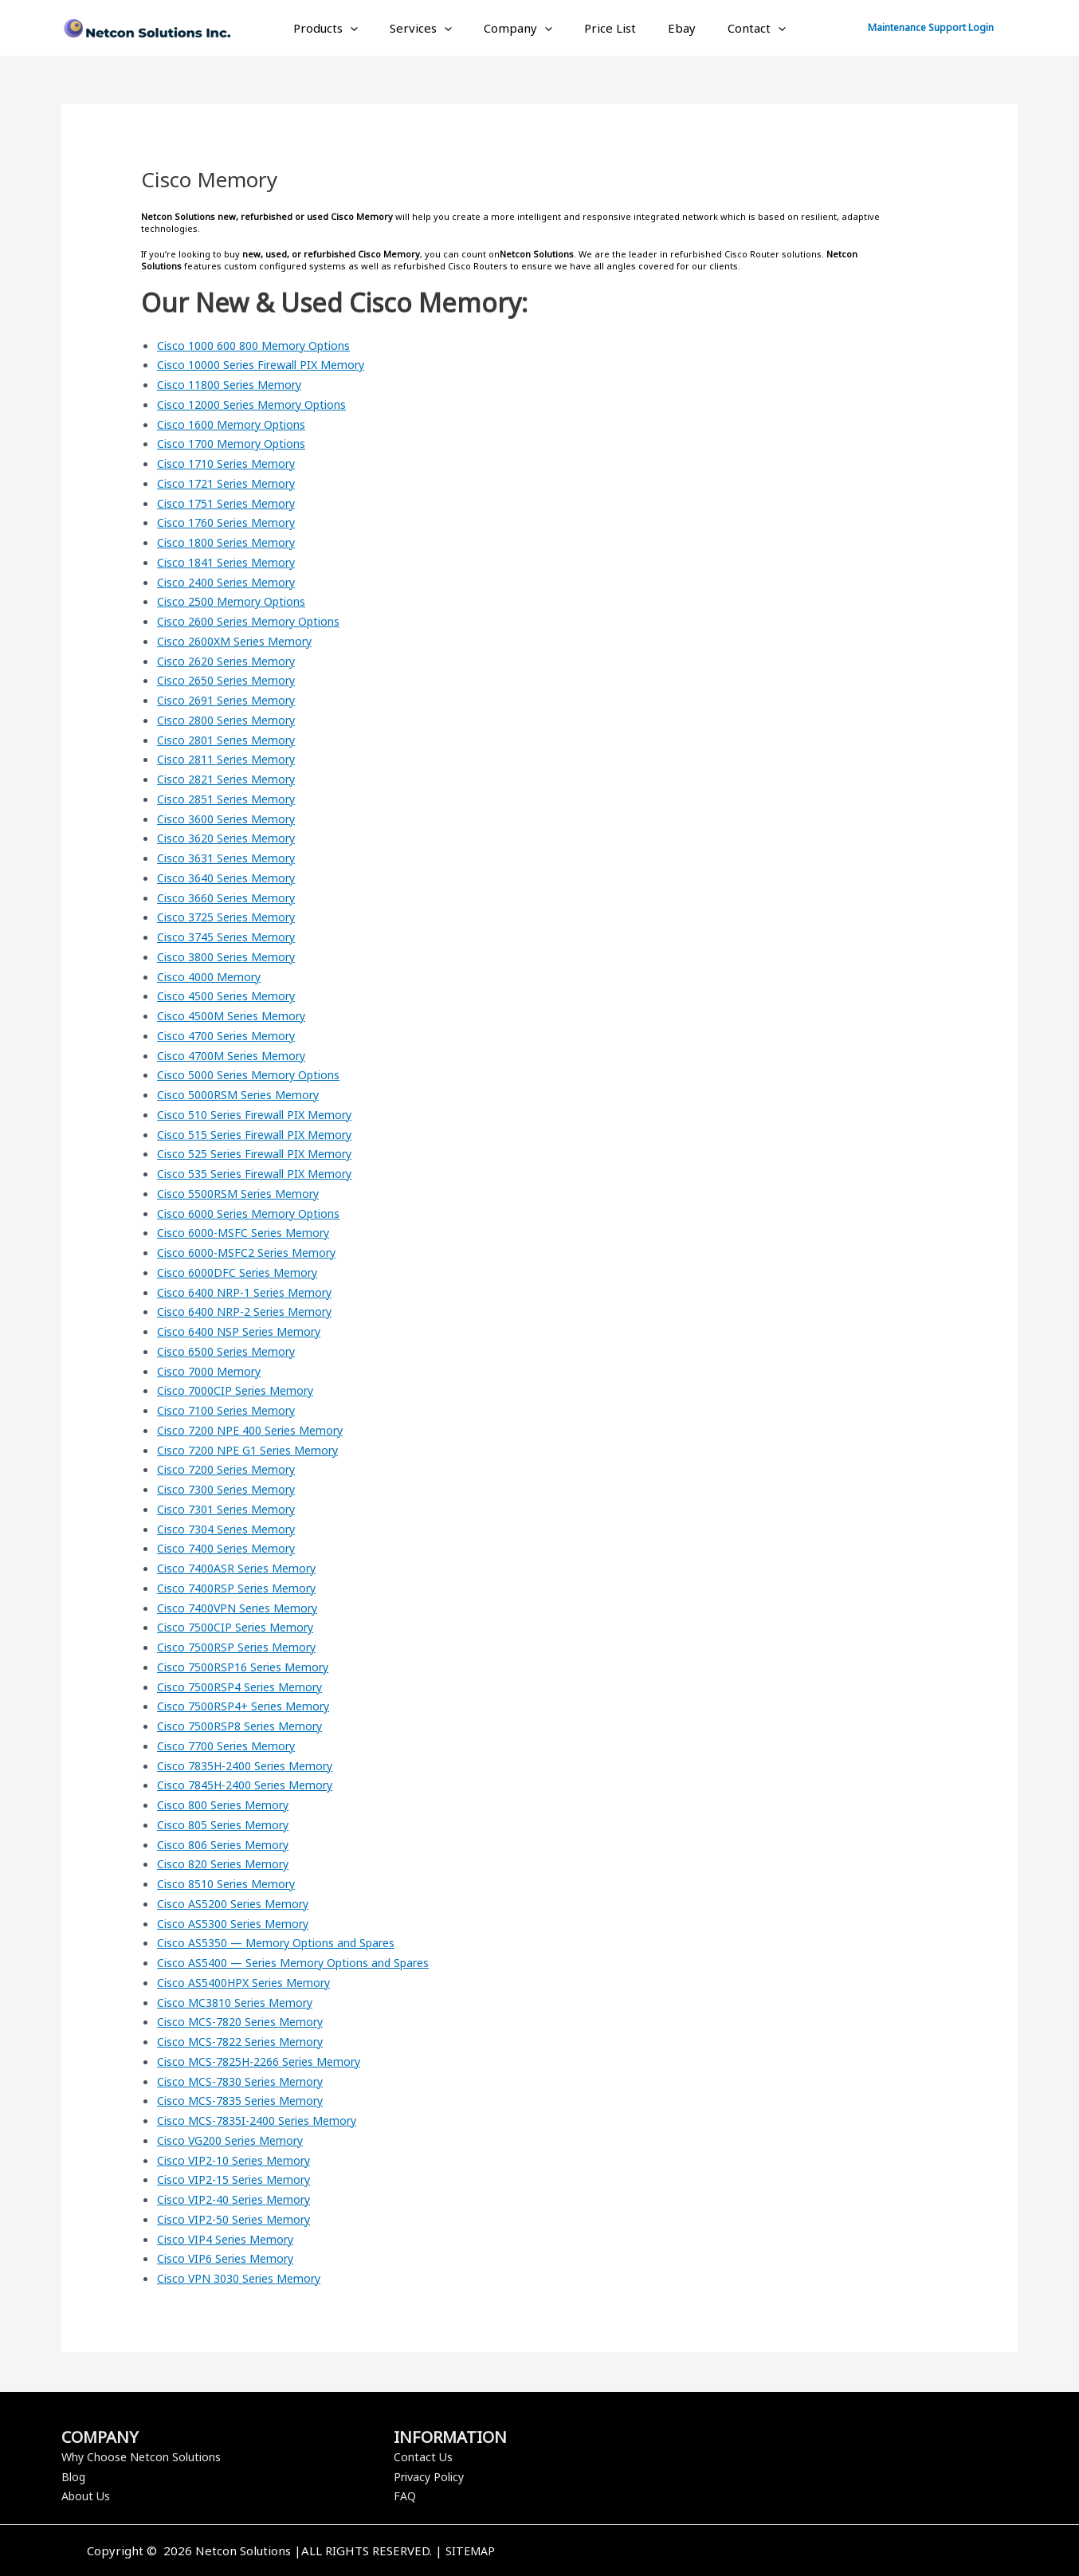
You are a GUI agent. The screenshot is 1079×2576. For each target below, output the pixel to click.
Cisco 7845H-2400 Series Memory (254, 1785)
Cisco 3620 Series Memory (232, 838)
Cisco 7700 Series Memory (232, 1745)
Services (433, 28)
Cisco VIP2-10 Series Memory (240, 2160)
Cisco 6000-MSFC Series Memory (250, 1232)
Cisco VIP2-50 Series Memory (240, 2219)
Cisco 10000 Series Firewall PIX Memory (270, 364)
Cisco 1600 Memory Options (237, 424)
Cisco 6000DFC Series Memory (243, 1272)
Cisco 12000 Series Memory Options (260, 404)
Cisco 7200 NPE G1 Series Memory (255, 1450)
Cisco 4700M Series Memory (238, 1055)
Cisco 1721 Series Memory (232, 483)
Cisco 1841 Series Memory (232, 562)
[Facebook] (765, 2552)
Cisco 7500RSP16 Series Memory (250, 1667)
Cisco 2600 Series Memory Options (256, 621)
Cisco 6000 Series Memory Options (256, 1213)
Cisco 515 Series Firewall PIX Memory (263, 1134)
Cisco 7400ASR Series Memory (243, 1568)
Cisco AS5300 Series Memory (239, 1923)
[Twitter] (789, 2552)
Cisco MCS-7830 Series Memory (247, 2081)
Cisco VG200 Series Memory (236, 2140)
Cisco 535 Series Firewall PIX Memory (263, 1173)
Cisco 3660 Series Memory (232, 897)
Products (345, 28)
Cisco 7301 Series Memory (232, 1509)
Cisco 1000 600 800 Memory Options (262, 345)
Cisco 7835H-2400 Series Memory (254, 1765)
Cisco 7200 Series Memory (232, 1469)
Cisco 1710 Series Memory (232, 463)
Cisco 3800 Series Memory (232, 956)
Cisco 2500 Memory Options (237, 601)
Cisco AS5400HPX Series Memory (251, 1982)
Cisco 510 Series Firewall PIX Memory (263, 1114)
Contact (737, 28)
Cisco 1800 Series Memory (232, 542)
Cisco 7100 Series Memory (232, 1410)
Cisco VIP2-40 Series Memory (240, 2199)
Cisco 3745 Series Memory (232, 936)
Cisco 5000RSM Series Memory (244, 1094)
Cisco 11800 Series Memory (236, 384)
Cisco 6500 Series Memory (232, 1351)
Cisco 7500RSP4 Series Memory (246, 1686)
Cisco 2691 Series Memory (232, 700)
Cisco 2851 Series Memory (232, 799)
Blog (74, 2476)
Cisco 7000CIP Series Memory (241, 1390)
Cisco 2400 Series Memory (232, 582)
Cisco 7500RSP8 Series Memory (246, 1726)
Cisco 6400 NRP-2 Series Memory (252, 1311)
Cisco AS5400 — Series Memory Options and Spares (304, 1962)
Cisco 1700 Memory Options (237, 443)
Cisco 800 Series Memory (228, 1804)
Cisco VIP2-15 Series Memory (240, 2179)
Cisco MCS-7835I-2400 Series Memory (266, 2120)
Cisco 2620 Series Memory (232, 661)
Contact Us (424, 2456)
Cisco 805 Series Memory (228, 1824)
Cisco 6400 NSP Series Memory (245, 1331)
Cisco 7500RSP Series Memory (242, 1647)
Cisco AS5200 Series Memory (239, 1903)
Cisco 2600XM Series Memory (241, 641)
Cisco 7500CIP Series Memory (241, 1627)
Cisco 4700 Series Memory (232, 1035)
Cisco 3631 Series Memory (232, 858)
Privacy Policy (432, 2476)
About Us (87, 2495)
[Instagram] (813, 2552)
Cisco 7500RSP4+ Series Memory (250, 1706)
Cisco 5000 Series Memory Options (256, 1074)
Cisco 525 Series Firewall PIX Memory (263, 1153)
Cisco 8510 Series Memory (232, 1883)
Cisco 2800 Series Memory (232, 720)
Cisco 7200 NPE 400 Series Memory (258, 1430)
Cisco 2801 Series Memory (232, 740)
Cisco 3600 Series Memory (232, 819)
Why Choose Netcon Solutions (145, 2456)
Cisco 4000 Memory (213, 976)
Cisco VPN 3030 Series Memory (246, 2278)
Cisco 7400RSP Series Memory (242, 1588)
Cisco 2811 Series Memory (232, 759)
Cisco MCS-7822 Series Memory (247, 2041)
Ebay (670, 28)
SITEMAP (470, 2550)
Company (522, 28)
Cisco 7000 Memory (213, 1371)
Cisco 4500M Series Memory (238, 1015)
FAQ (405, 2495)
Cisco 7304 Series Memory (232, 1529)
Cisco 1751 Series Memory (232, 503)
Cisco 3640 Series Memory (232, 878)
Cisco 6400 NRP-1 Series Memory (252, 1292)
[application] (370, 28)
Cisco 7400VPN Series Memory (244, 1608)
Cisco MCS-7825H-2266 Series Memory (268, 2061)
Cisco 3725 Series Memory (232, 917)
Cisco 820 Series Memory (228, 1863)
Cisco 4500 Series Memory (232, 995)
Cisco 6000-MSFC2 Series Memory (254, 1252)
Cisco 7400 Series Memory (232, 1548)
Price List (606, 28)
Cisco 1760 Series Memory (232, 522)
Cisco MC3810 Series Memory (241, 2002)
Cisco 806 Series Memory (228, 1844)
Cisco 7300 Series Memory (232, 1489)
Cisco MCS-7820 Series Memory (247, 2021)
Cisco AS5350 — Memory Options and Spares (285, 1942)
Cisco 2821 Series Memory (232, 779)
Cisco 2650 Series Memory (232, 680)
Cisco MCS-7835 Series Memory (247, 2100)
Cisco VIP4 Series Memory (230, 2239)
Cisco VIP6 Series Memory (230, 2258)
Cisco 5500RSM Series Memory (244, 1193)
